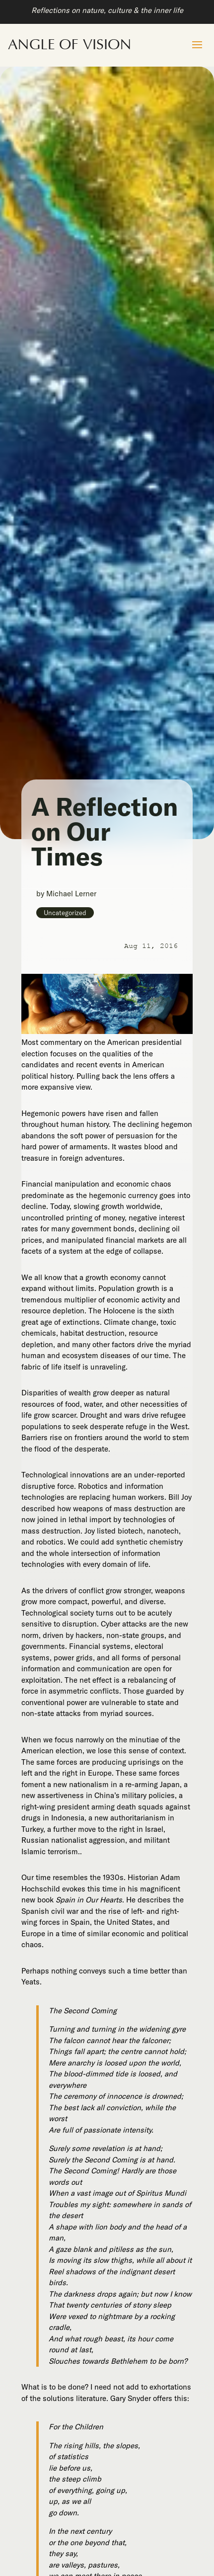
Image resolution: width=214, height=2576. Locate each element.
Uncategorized (65, 913)
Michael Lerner (71, 893)
